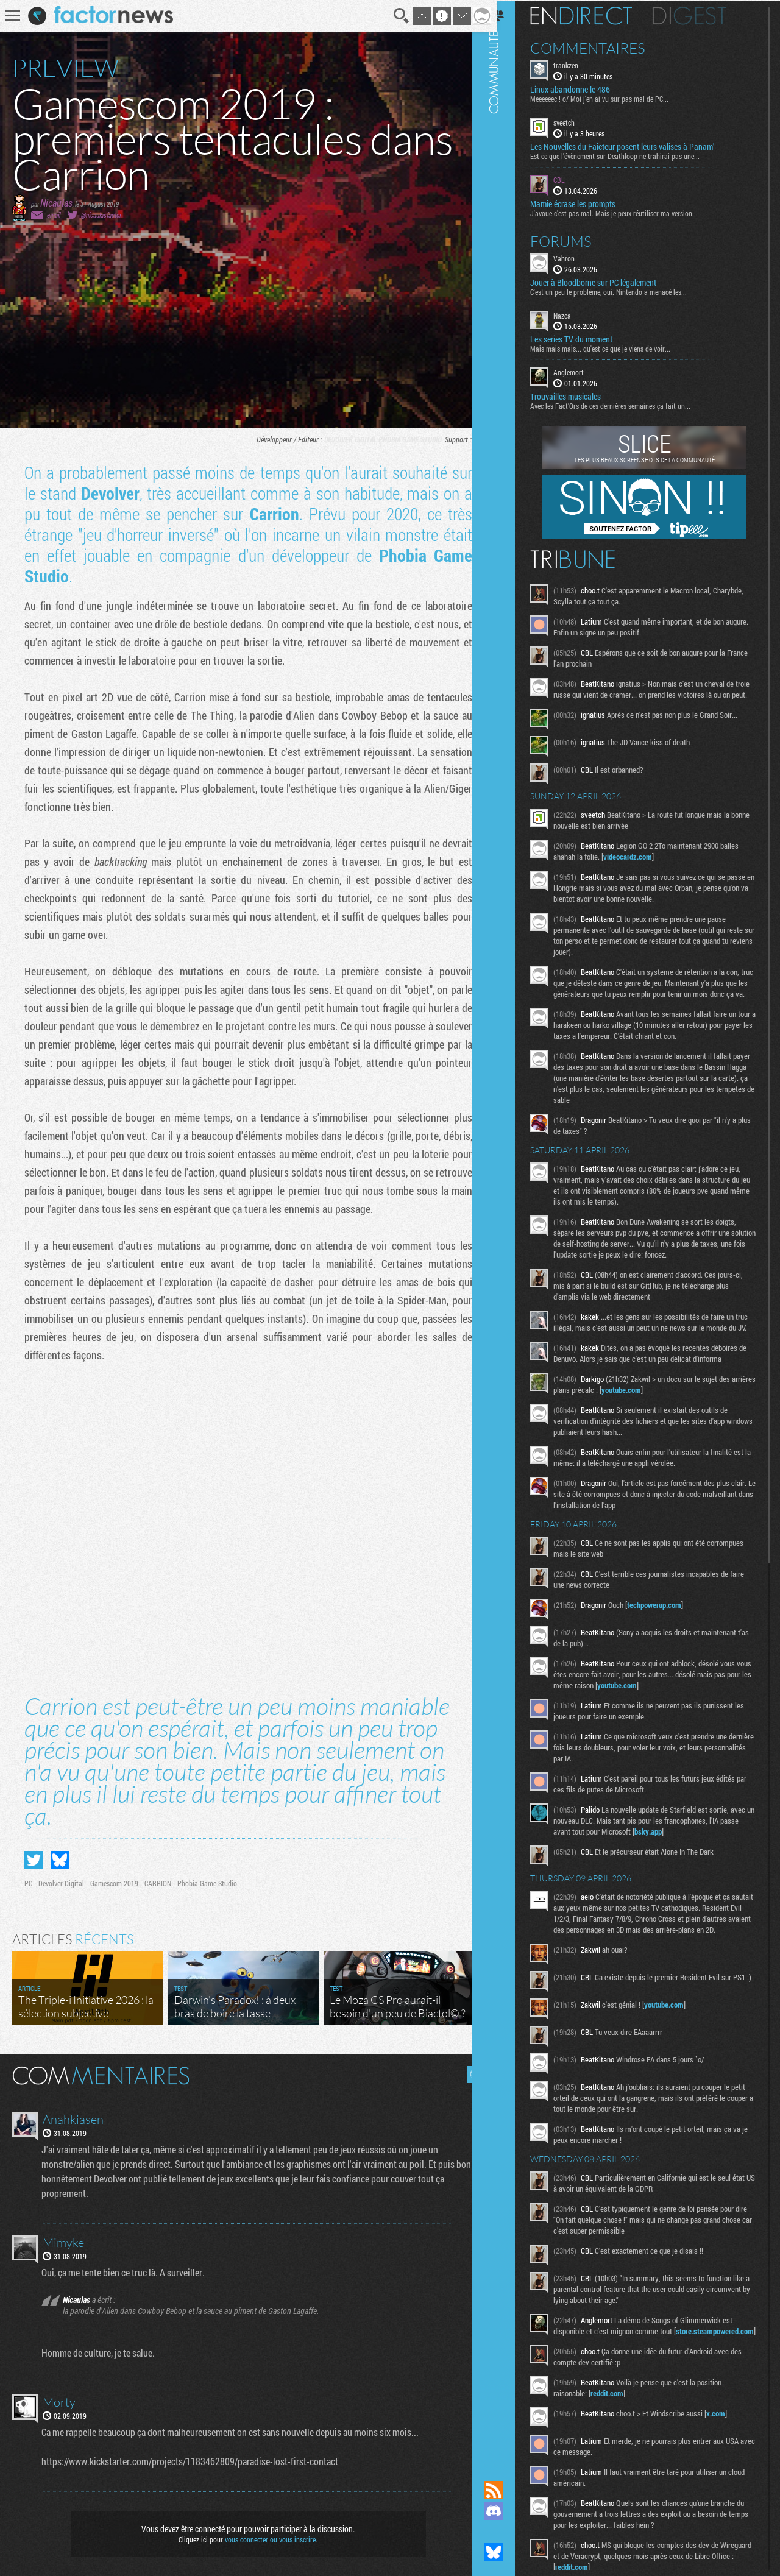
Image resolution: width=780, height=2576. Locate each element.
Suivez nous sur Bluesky (509, 2552)
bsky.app (694, 1863)
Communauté (509, 1228)
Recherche (392, 16)
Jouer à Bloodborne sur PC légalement (608, 281)
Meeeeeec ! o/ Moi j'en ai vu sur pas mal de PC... (614, 98)
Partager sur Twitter (33, 1855)
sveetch (579, 122)
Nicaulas (56, 202)
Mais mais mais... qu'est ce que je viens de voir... (615, 348)
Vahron (579, 257)
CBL (574, 179)
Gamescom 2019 (114, 1878)
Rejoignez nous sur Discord (509, 2511)
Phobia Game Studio (401, 439)
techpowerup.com (669, 1637)
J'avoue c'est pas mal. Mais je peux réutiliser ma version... (629, 212)
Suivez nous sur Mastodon (509, 2531)
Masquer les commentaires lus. (466, 2069)
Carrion (269, 514)
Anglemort (584, 372)
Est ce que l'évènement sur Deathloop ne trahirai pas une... (630, 155)
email (53, 214)
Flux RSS (509, 2490)
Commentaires (603, 47)
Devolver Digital (341, 439)
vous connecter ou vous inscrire (266, 2534)
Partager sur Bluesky (60, 1855)
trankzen (581, 64)
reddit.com (622, 2451)
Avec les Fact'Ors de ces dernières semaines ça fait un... (625, 405)
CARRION (157, 1878)
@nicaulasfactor (101, 214)
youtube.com (662, 1422)
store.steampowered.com (609, 2388)
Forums (576, 240)
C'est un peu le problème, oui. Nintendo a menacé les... (623, 290)
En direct (596, 15)
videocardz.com (643, 867)
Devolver (108, 493)
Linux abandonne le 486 (585, 89)
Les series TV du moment (586, 339)
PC (468, 439)
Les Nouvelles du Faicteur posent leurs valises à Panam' (637, 146)
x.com (731, 2471)
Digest (704, 15)
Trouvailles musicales (580, 396)
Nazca (577, 314)
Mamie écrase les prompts (588, 203)
